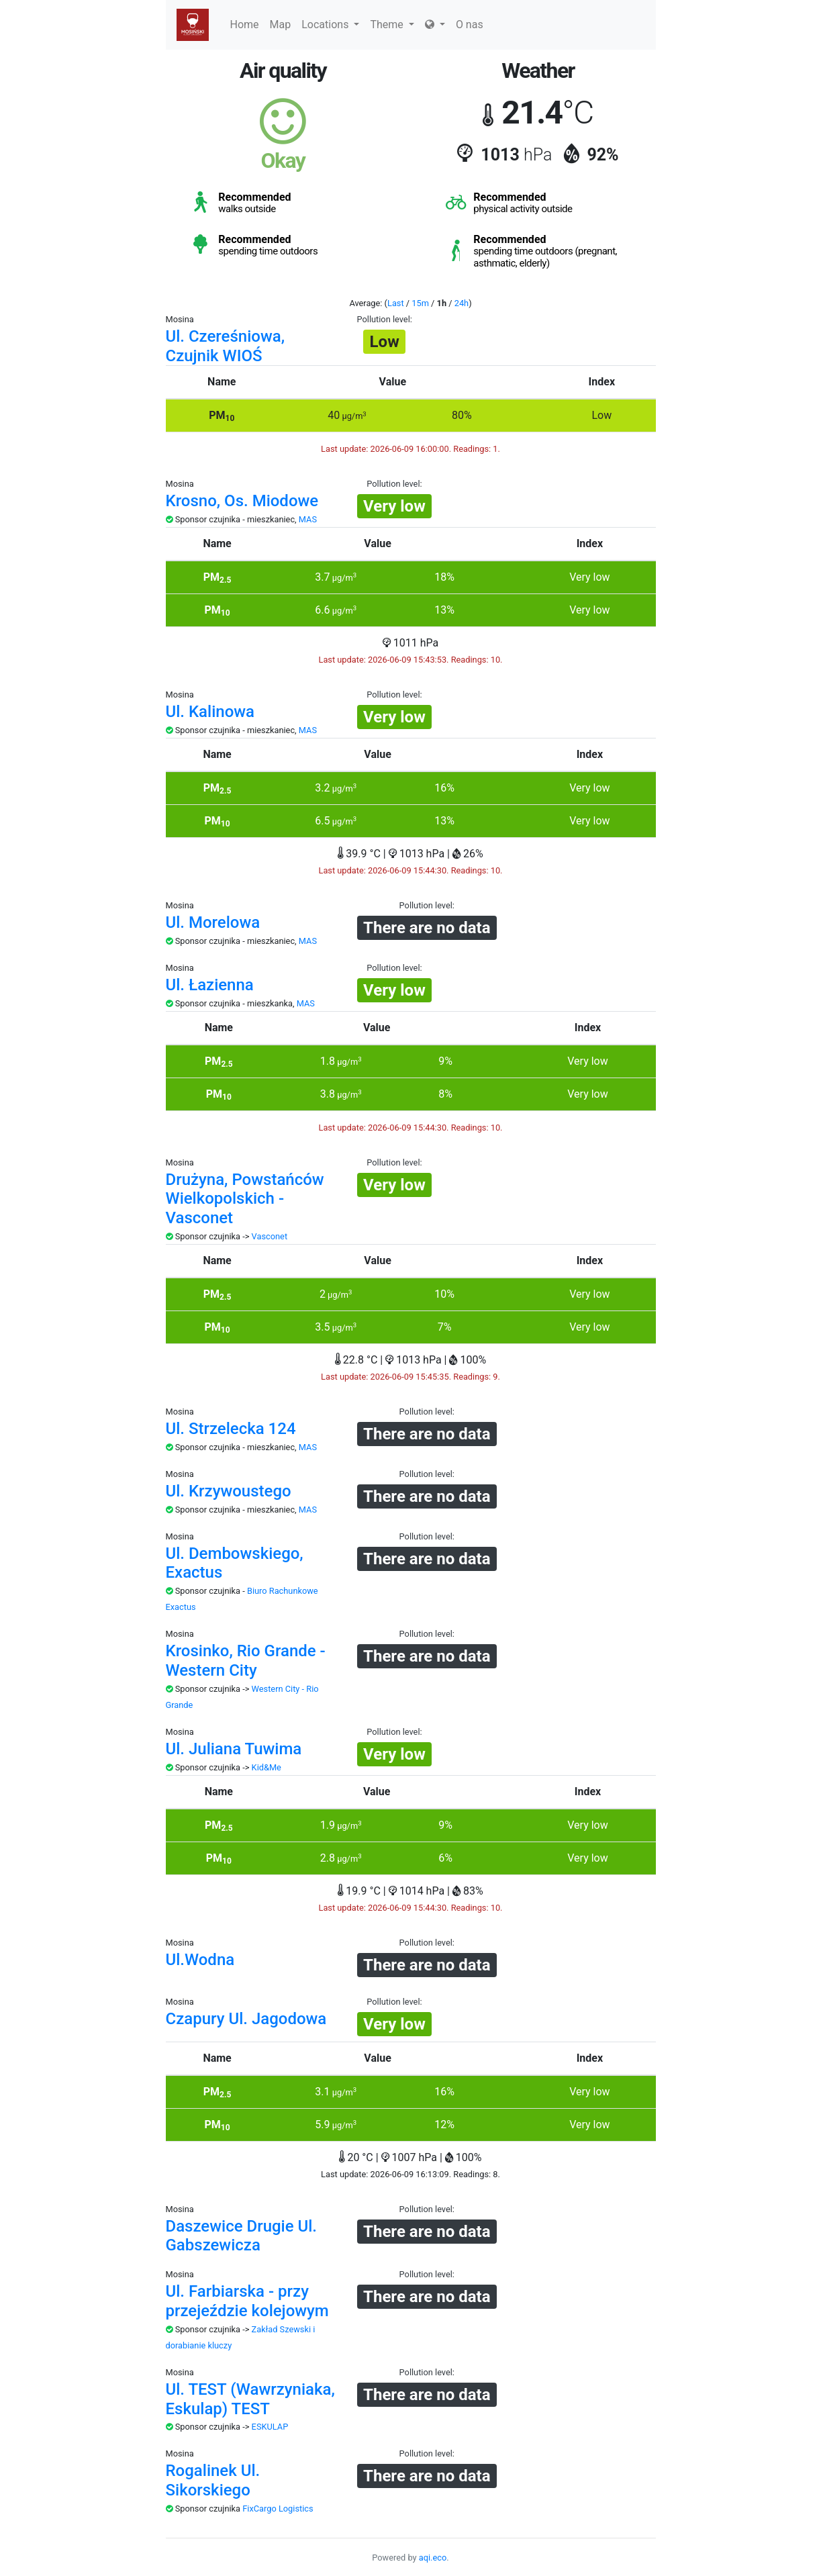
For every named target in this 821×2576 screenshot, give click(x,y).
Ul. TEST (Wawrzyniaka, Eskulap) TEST (250, 2399)
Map (280, 24)
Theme (392, 24)
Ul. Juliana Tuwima (234, 1748)
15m (420, 303)
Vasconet (269, 1236)
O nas (469, 24)
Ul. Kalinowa (210, 711)
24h (461, 303)
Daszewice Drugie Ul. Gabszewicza (242, 2236)
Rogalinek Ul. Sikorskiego (213, 2480)
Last (395, 303)
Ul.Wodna (200, 1959)
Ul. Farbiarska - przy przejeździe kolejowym (247, 2301)
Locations (330, 24)
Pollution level (383, 319)
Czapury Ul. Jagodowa (246, 2018)
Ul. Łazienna (210, 984)
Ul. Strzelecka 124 (231, 1428)
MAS (308, 519)
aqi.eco (433, 2558)
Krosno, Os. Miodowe (242, 500)
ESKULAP (270, 2427)
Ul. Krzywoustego (228, 1491)
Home (244, 24)
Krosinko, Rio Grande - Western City (246, 1660)
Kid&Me (266, 1767)
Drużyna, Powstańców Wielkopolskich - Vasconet (245, 1199)
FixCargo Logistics (277, 2508)
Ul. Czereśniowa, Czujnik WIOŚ (225, 346)
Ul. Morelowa (213, 922)
